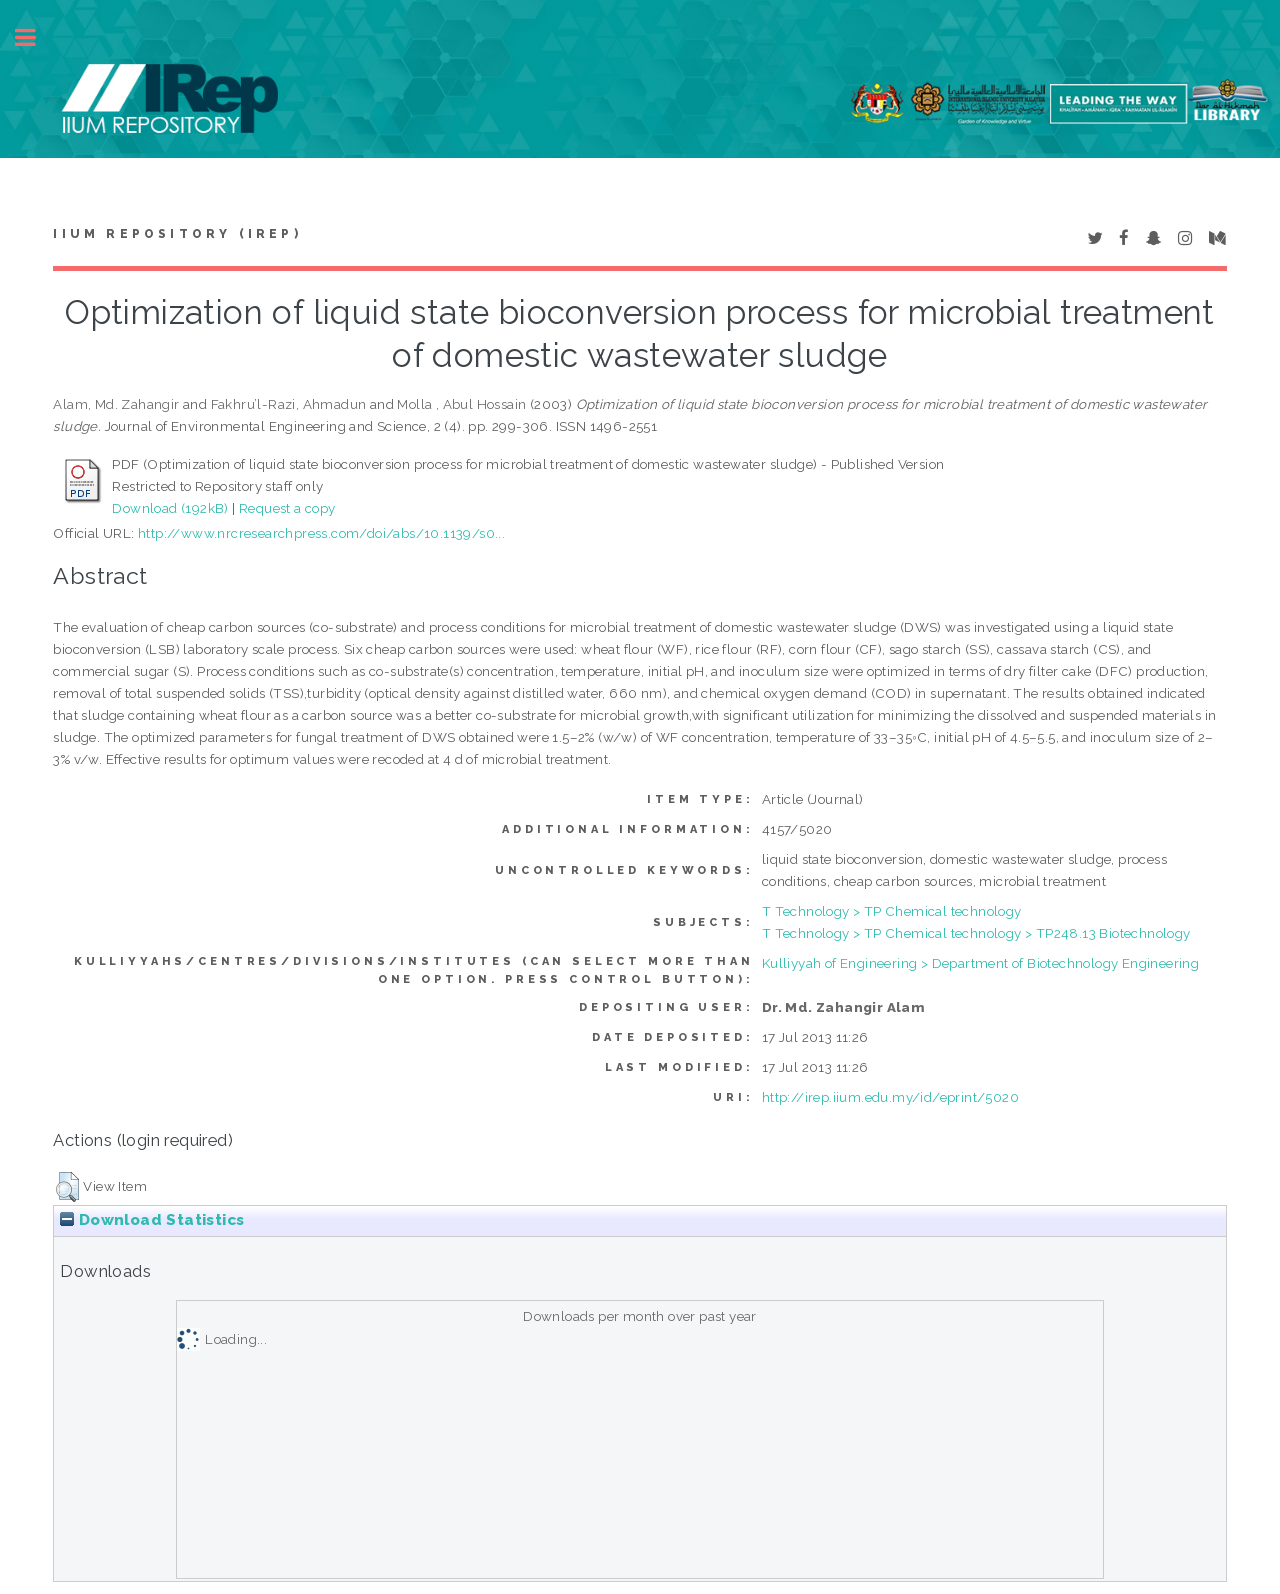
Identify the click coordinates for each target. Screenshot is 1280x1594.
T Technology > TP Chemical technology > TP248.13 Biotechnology (976, 933)
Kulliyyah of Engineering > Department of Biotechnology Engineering (980, 963)
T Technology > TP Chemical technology (892, 911)
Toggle (36, 37)
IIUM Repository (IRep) (177, 234)
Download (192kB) (170, 508)
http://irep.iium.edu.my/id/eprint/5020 (890, 1097)
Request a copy (287, 508)
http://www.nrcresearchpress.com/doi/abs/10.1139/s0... (321, 533)
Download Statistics (152, 1220)
